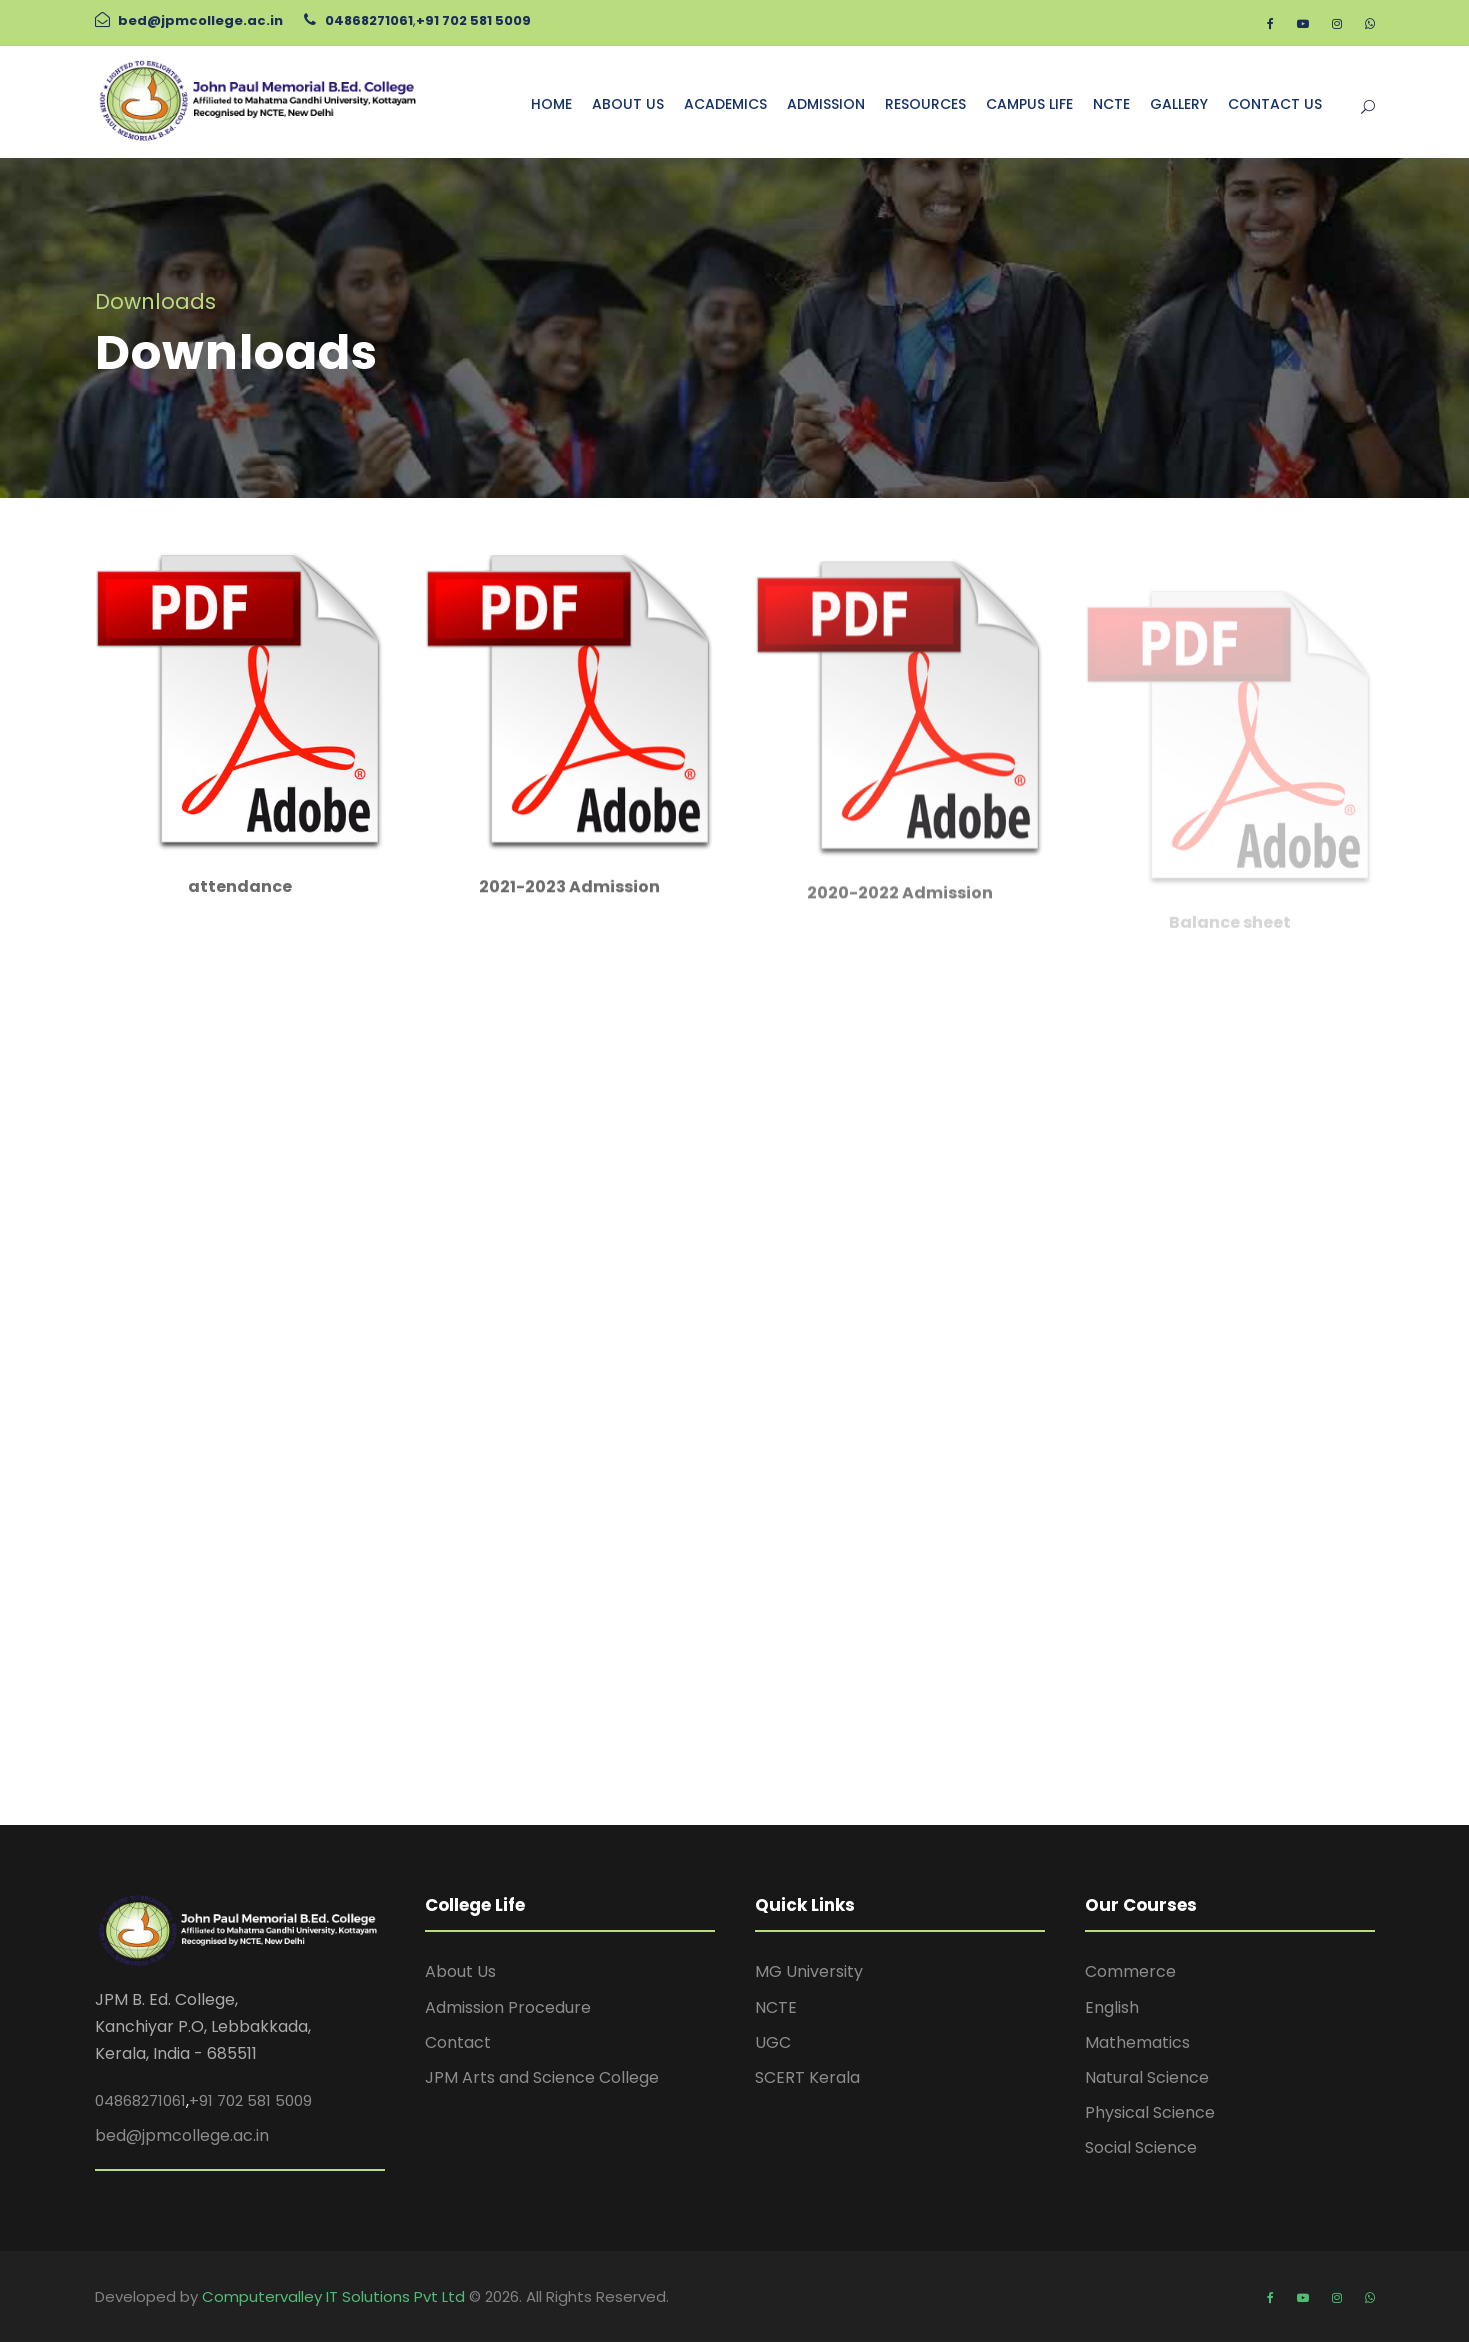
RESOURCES (925, 104)
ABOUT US (628, 104)
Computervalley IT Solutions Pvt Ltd (335, 2296)
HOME (551, 104)
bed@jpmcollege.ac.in (200, 20)
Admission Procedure (508, 2007)
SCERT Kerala (807, 2077)
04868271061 (369, 20)
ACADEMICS (725, 104)
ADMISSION (826, 104)
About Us (460, 1971)
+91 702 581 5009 (473, 20)
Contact (458, 2042)
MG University (809, 1971)
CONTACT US (1275, 104)
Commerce (1130, 1971)
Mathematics (1137, 2042)
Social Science (1141, 2147)
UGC (773, 2042)
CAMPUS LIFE (1029, 104)
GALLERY (1179, 104)
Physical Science (1150, 2112)
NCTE (1111, 104)
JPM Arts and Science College (542, 2077)
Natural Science (1147, 2077)
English (1112, 2007)
